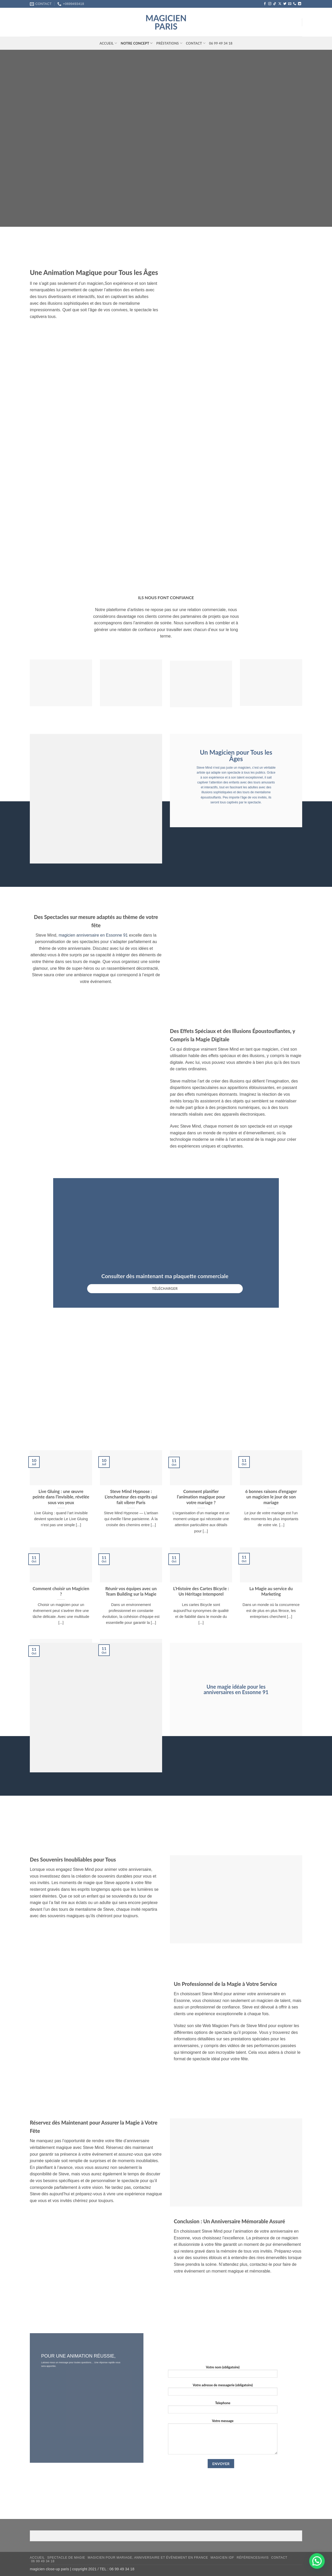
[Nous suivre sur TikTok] (274, 4)
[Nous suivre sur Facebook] (264, 4)
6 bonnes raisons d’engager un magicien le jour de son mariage (271, 1497)
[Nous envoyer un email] (289, 4)
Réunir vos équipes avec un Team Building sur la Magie (131, 1591)
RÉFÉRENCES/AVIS (253, 2557)
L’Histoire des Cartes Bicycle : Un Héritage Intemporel (201, 1591)
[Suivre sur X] (279, 4)
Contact (195, 43)
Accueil (108, 43)
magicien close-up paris (49, 2569)
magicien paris (166, 22)
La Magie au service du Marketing (271, 1591)
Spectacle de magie (66, 2557)
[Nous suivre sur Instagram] (269, 4)
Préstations (169, 43)
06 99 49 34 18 (220, 43)
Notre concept (137, 43)
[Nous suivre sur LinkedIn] (299, 4)
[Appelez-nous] (294, 4)
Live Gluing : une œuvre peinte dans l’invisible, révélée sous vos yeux (61, 1497)
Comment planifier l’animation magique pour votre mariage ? (201, 1497)
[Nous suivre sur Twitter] (284, 4)
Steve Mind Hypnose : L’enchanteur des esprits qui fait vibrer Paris (131, 1497)
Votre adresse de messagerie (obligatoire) (223, 2391)
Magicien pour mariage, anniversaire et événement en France (148, 2557)
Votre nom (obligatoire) (223, 2373)
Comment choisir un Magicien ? (61, 1591)
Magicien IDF (222, 2557)
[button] (317, 2561)
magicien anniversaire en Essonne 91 (93, 935)
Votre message (223, 2438)
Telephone (223, 2409)
